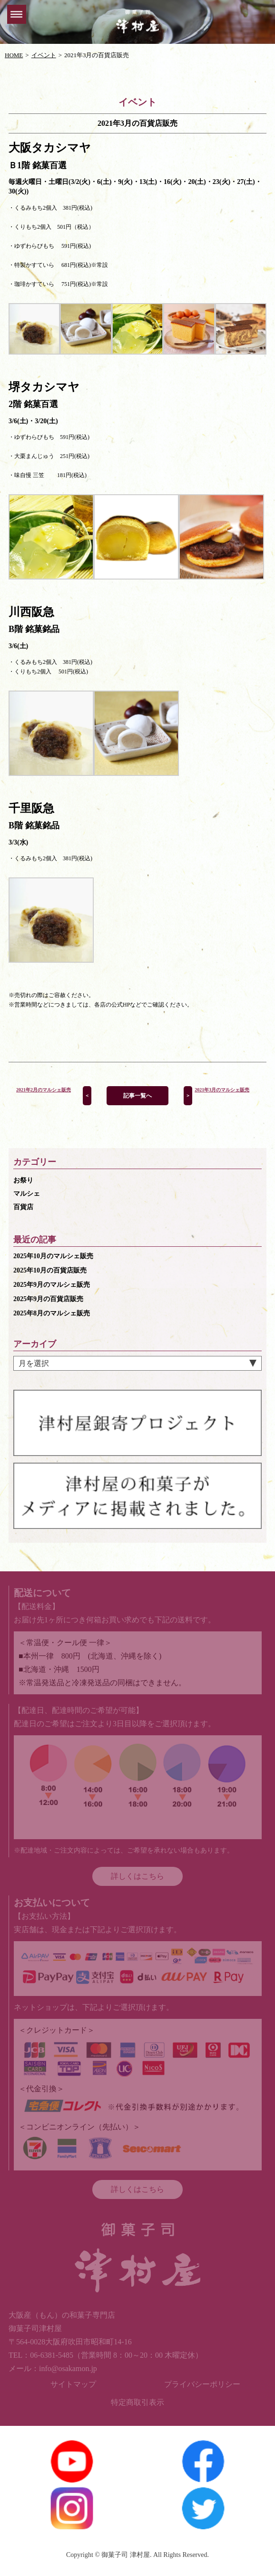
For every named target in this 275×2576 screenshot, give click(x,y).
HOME (14, 55)
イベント (43, 55)
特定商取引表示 (137, 2402)
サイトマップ (73, 2384)
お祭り (23, 1180)
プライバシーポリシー (202, 2384)
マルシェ (26, 1193)
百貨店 (23, 1207)
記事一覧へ (137, 1095)
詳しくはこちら (137, 1876)
